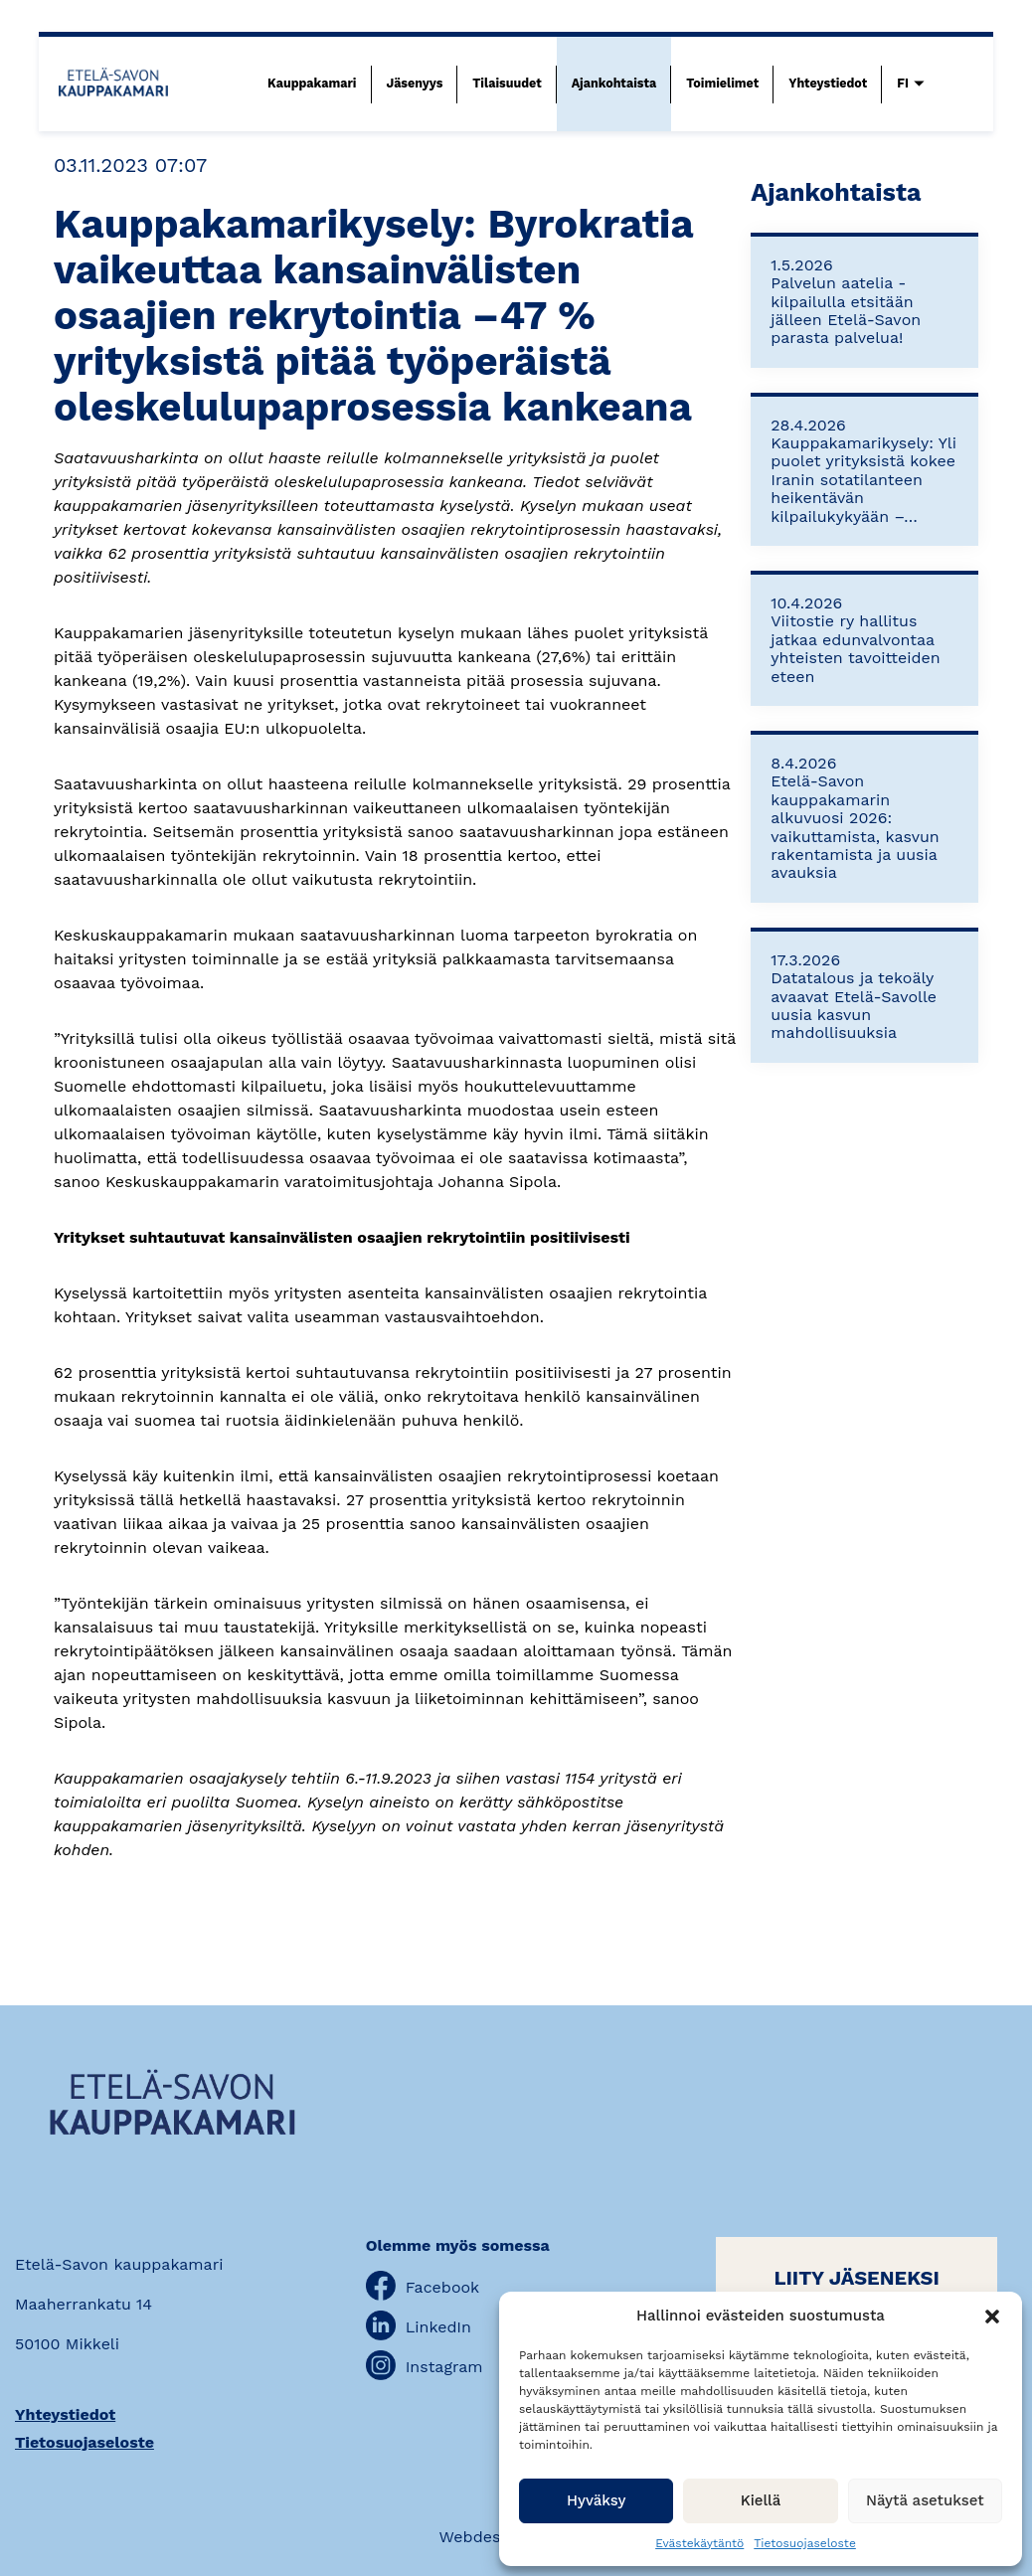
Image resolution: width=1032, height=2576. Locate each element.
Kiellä (761, 2500)
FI (903, 83)
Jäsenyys (415, 83)
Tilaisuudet (506, 83)
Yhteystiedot (827, 83)
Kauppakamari (311, 83)
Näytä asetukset (925, 2500)
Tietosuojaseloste (805, 2543)
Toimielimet (722, 83)
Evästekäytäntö (699, 2543)
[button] (992, 2316)
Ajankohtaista (614, 83)
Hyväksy (596, 2500)
